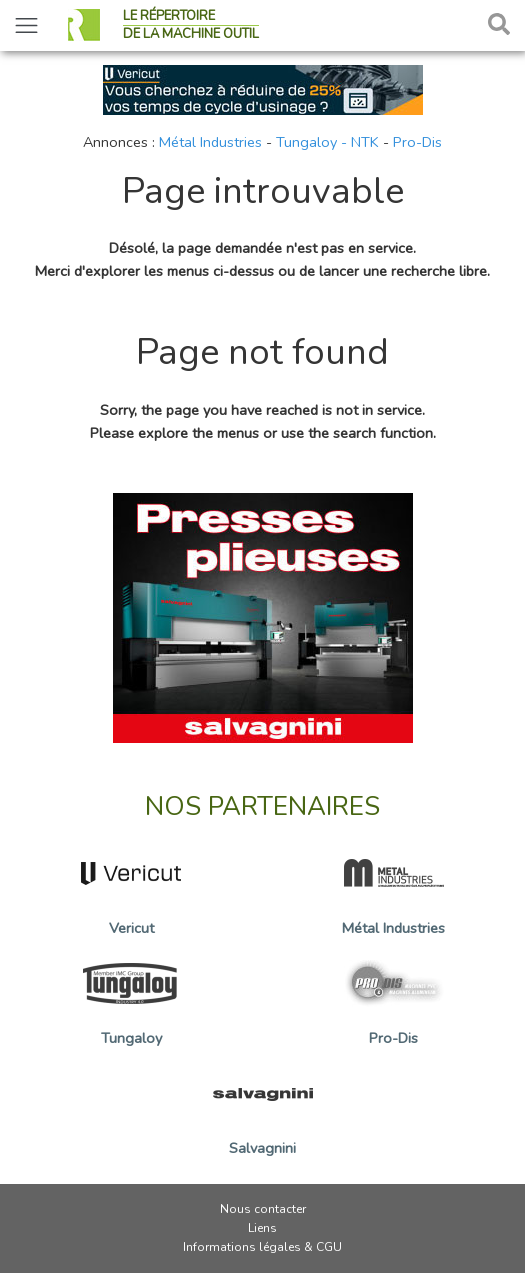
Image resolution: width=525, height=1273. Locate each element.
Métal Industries (210, 142)
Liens (262, 1228)
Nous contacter (263, 1209)
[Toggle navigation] (26, 25)
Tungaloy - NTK (327, 142)
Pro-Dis (417, 142)
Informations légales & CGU (262, 1247)
